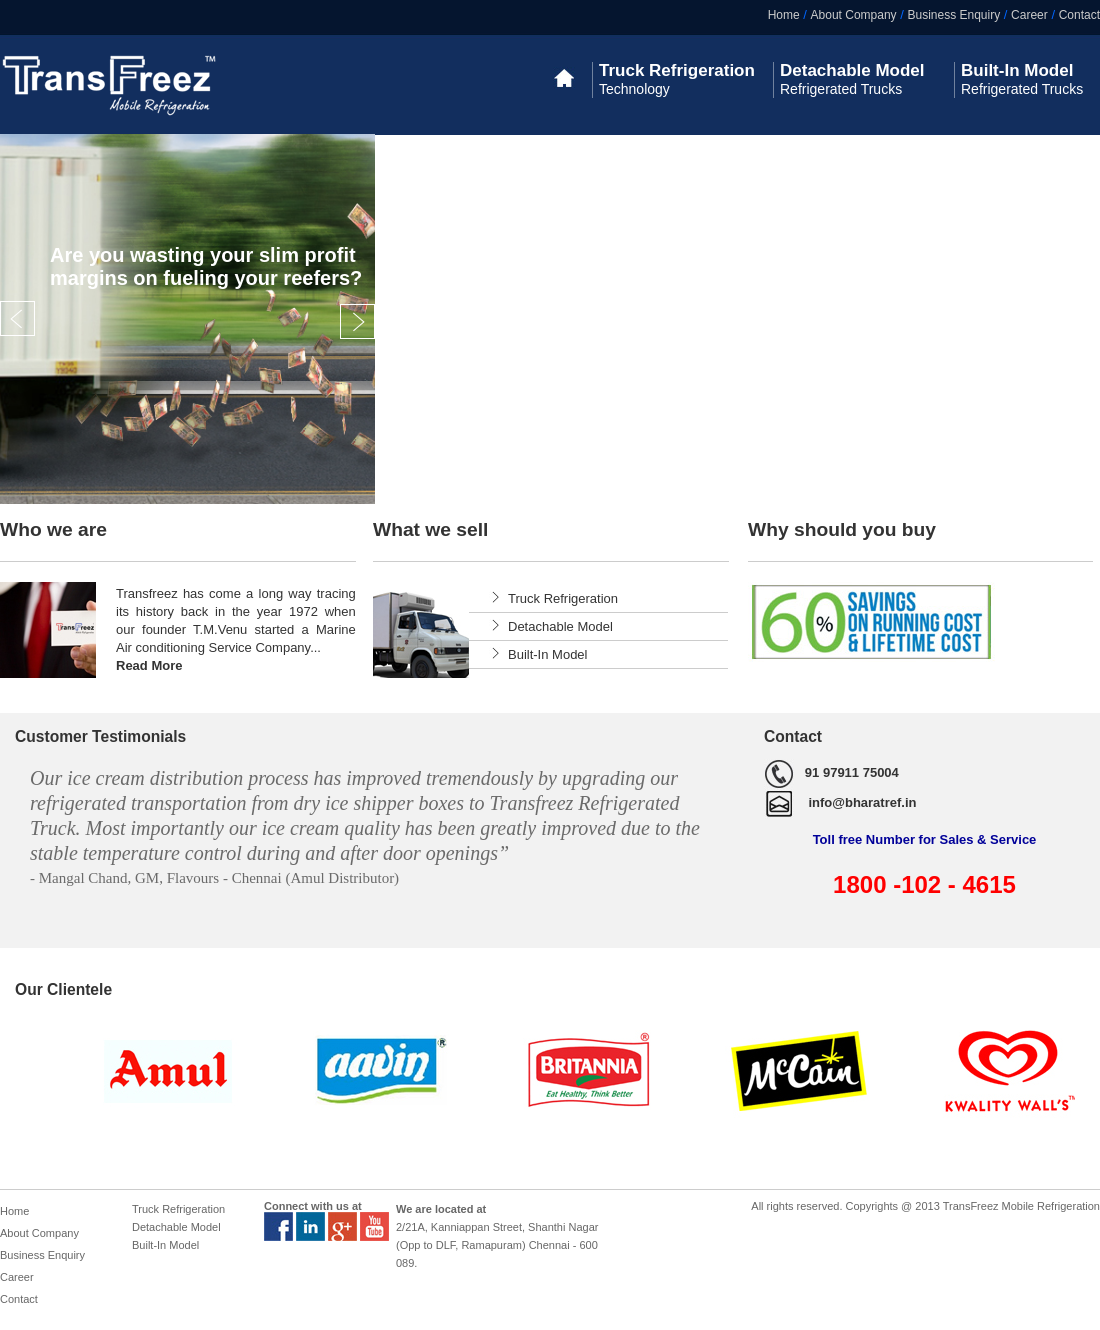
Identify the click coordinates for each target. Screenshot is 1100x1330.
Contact (1079, 15)
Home (784, 15)
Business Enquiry (953, 15)
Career (1029, 15)
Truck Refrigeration (563, 598)
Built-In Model (547, 654)
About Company (854, 15)
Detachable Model (560, 626)
